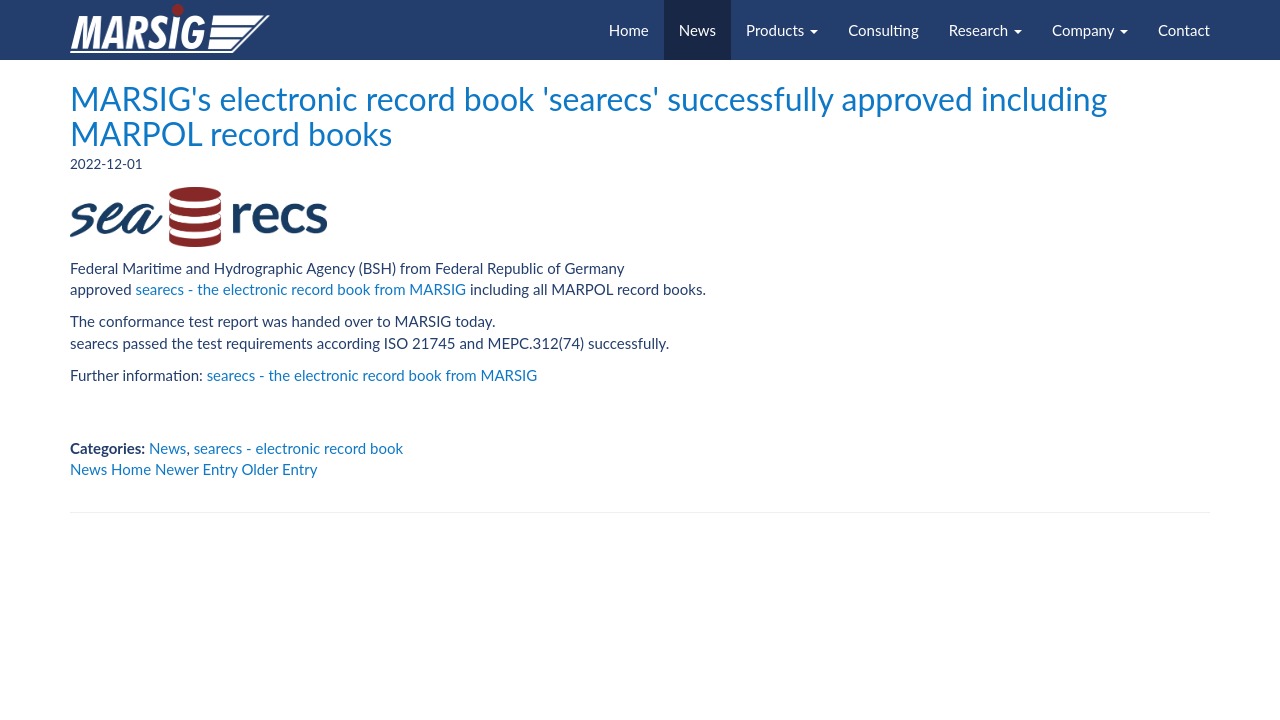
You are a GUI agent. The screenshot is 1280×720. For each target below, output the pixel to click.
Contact (1184, 30)
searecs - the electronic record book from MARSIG (300, 289)
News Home (110, 469)
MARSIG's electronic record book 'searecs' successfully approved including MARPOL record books (588, 116)
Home (629, 30)
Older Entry (279, 469)
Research (985, 30)
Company (1090, 30)
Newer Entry (196, 469)
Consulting (883, 30)
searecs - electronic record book (298, 448)
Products (782, 30)
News (697, 30)
